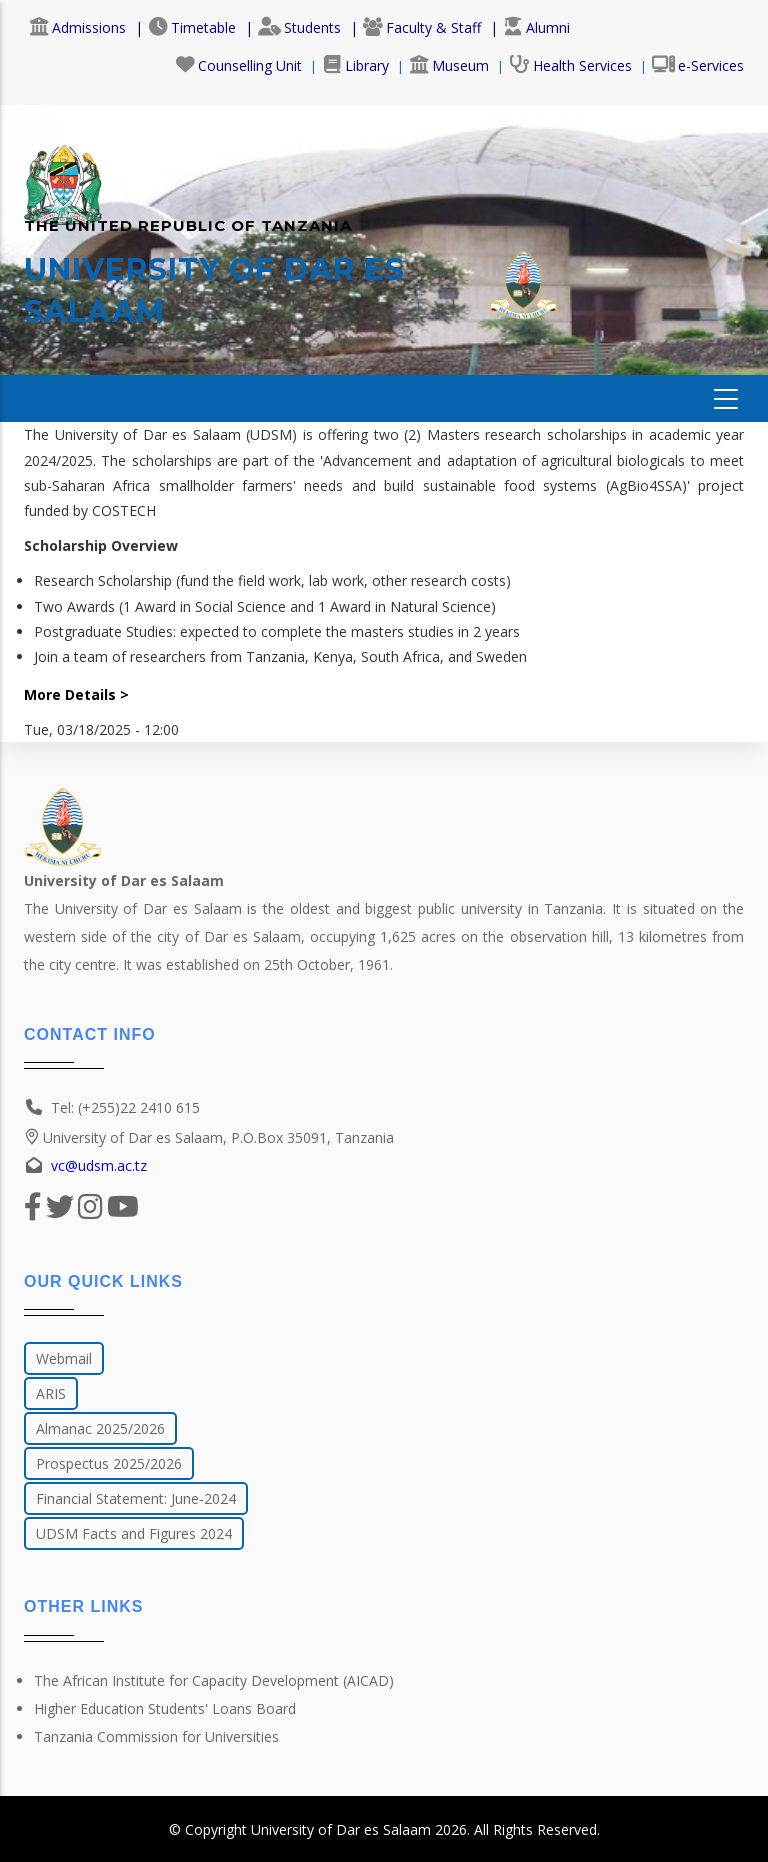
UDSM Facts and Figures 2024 (134, 1533)
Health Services (570, 65)
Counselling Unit (238, 65)
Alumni (536, 27)
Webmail (64, 1358)
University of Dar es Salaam (341, 1829)
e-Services (698, 65)
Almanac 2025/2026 (100, 1428)
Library (355, 65)
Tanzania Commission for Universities (156, 1736)
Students (299, 27)
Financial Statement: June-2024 (136, 1498)
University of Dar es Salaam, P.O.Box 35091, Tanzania (209, 1137)
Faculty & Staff (422, 27)
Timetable (192, 27)
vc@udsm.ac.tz (99, 1165)
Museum (449, 65)
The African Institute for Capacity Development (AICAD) (214, 1680)
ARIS (51, 1393)
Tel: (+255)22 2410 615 (125, 1107)
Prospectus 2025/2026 (109, 1463)
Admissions (77, 27)
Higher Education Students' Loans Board (165, 1708)
